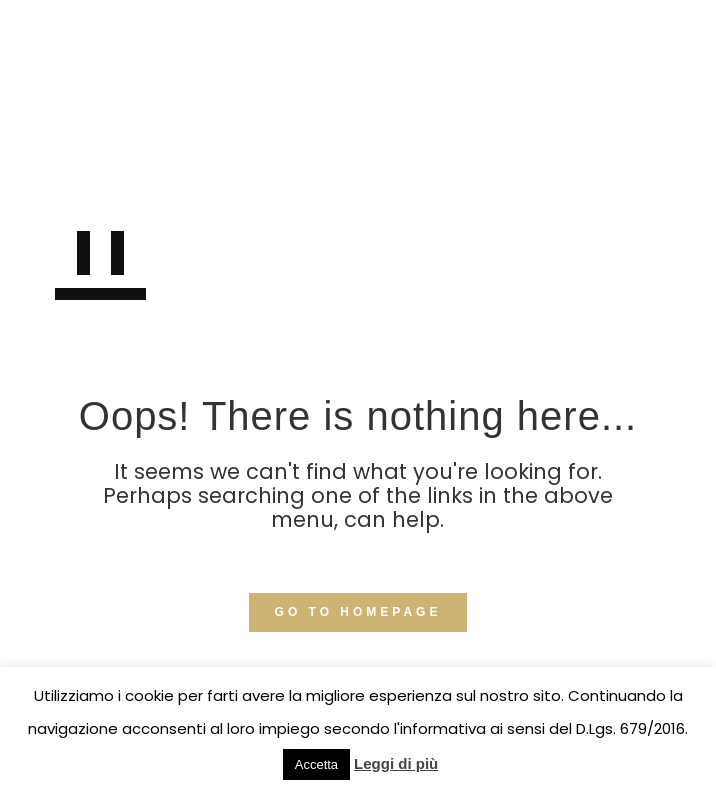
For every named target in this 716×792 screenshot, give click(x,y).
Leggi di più (396, 763)
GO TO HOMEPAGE (358, 612)
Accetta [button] (316, 764)
